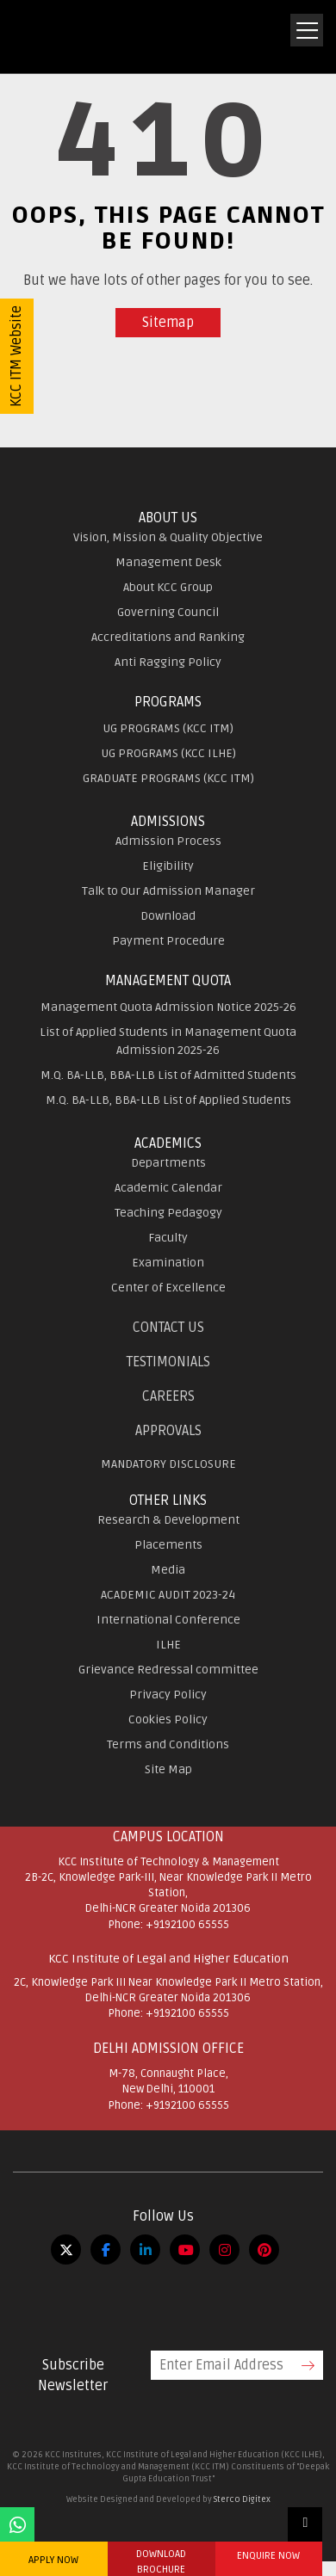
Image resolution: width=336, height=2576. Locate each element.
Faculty (168, 1237)
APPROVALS (168, 1430)
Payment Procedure (168, 941)
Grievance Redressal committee (168, 1669)
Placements (168, 1545)
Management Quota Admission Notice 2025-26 (168, 1007)
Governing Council (168, 612)
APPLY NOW (53, 2560)
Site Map (168, 1769)
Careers (168, 1396)
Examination (168, 1262)
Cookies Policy (168, 1719)
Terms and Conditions (168, 1744)
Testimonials (168, 1362)
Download (168, 916)
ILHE (168, 1644)
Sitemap (168, 322)
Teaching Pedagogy (168, 1212)
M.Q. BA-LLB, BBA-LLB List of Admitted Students (168, 1075)
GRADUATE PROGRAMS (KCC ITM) (168, 778)
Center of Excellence (168, 1287)
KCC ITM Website (16, 356)
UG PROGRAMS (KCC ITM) (168, 728)
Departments (168, 1163)
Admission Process (168, 841)
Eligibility (168, 866)
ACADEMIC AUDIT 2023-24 (168, 1594)
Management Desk (168, 562)
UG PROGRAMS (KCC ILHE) (168, 753)
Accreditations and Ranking (168, 637)
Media (168, 1569)
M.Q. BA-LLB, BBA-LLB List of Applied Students (168, 1100)
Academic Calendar (168, 1187)
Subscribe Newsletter (73, 2375)
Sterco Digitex (242, 2499)
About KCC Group (168, 587)
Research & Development (168, 1520)
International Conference (168, 1619)
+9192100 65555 (187, 1925)
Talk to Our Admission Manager (168, 891)
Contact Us (168, 1327)
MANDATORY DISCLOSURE (168, 1464)
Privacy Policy (168, 1694)
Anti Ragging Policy (168, 662)
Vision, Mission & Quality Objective (168, 537)
